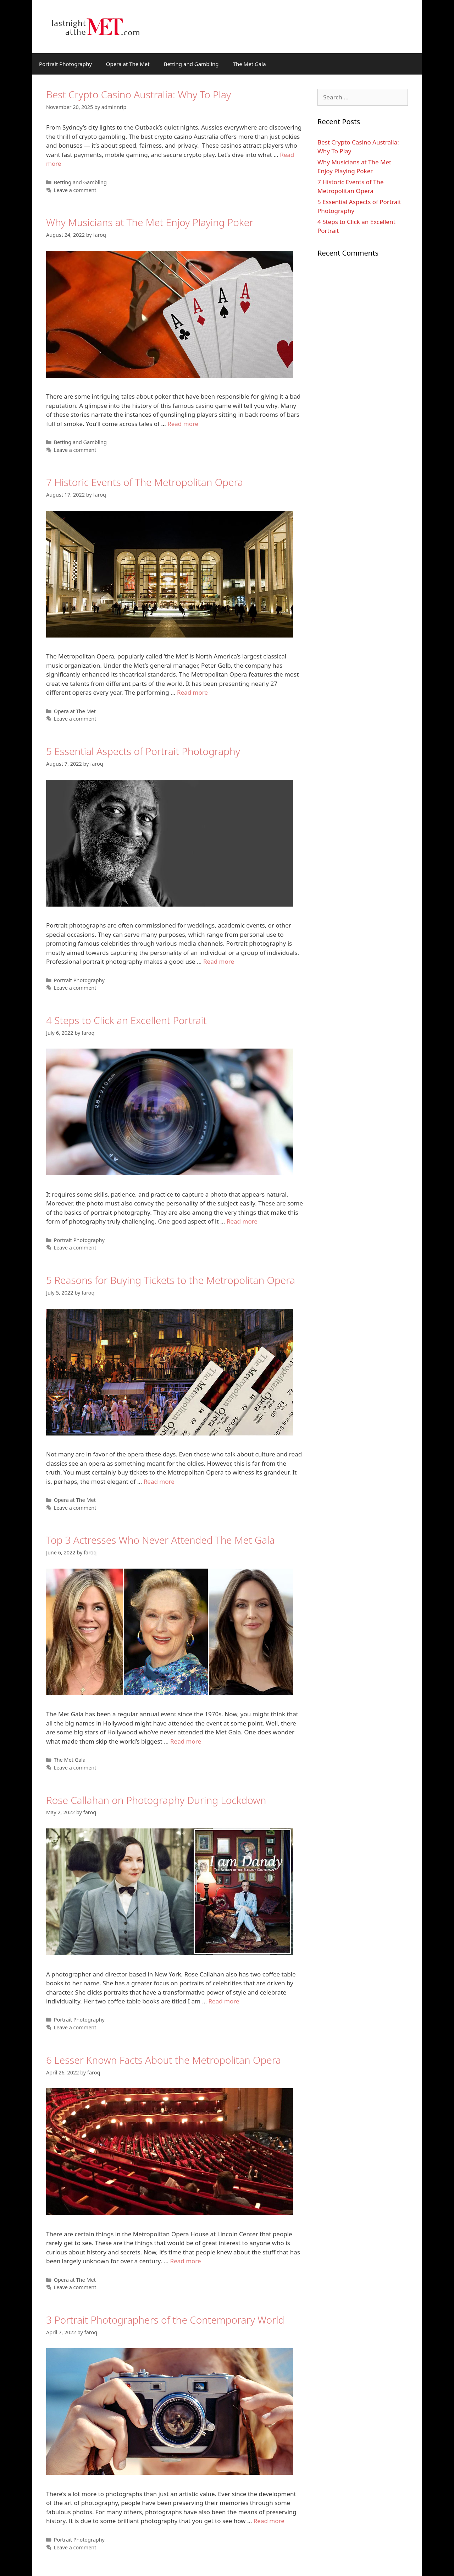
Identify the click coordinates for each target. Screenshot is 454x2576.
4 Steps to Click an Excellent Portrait (126, 1020)
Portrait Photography (65, 63)
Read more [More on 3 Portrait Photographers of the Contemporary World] (269, 2521)
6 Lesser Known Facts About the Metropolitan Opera (163, 2060)
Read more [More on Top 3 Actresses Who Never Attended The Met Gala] (185, 1741)
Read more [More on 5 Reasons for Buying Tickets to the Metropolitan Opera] (159, 1481)
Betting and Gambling (191, 63)
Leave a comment (75, 190)
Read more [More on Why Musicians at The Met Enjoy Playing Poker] (182, 424)
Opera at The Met (128, 63)
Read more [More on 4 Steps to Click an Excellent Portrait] (242, 1221)
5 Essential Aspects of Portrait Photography (143, 751)
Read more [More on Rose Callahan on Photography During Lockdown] (224, 2001)
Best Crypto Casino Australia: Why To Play (138, 94)
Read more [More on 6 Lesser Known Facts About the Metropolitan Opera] (185, 2261)
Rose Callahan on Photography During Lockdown (156, 1800)
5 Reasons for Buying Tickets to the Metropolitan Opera (170, 1280)
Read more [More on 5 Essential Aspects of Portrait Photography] (218, 961)
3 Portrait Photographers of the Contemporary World (165, 2319)
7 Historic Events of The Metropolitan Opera (144, 482)
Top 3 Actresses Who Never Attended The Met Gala (160, 1540)
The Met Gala (249, 63)
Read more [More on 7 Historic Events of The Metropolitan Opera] (192, 692)
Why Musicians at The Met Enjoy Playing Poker (149, 222)
